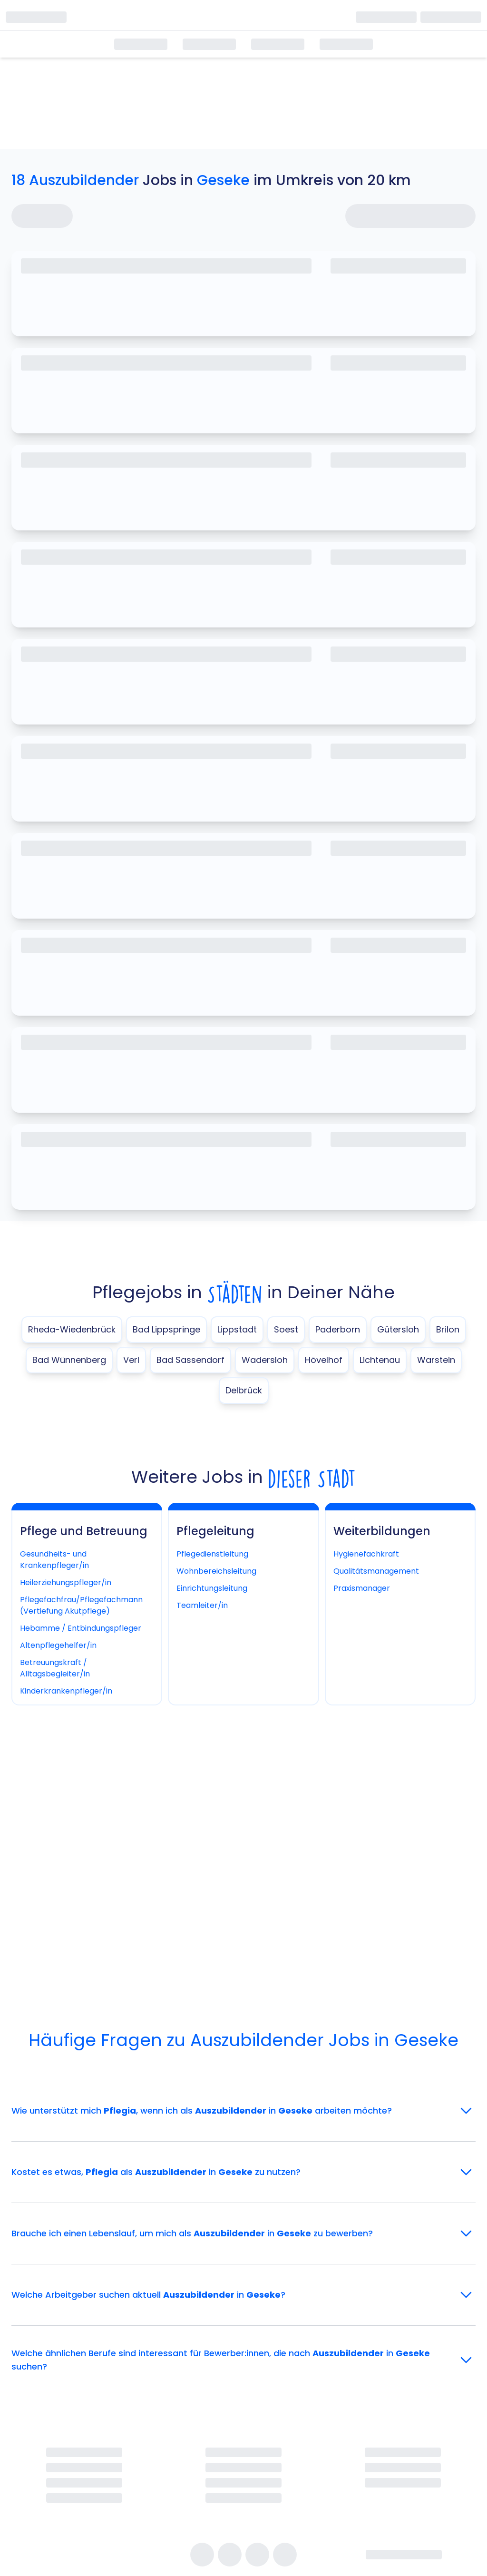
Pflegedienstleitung (212, 1553)
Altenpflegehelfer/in (58, 1645)
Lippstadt (237, 1329)
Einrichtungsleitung (211, 1588)
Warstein (436, 1360)
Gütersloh (398, 1329)
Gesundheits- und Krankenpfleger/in (54, 1559)
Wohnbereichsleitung (216, 1571)
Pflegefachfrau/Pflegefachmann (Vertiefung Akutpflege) (81, 1605)
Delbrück (243, 1390)
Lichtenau (380, 1360)
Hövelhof (323, 1360)
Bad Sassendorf (190, 1360)
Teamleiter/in (202, 1605)
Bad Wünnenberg (69, 1360)
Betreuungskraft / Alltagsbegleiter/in (55, 1668)
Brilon (447, 1329)
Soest (286, 1329)
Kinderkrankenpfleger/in (66, 1690)
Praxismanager (361, 1588)
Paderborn (337, 1329)
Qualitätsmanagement (376, 1571)
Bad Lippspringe (166, 1329)
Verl (131, 1360)
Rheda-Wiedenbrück (72, 1329)
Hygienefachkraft (366, 1553)
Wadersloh (265, 1360)
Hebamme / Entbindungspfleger (80, 1628)
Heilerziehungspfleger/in (65, 1582)
